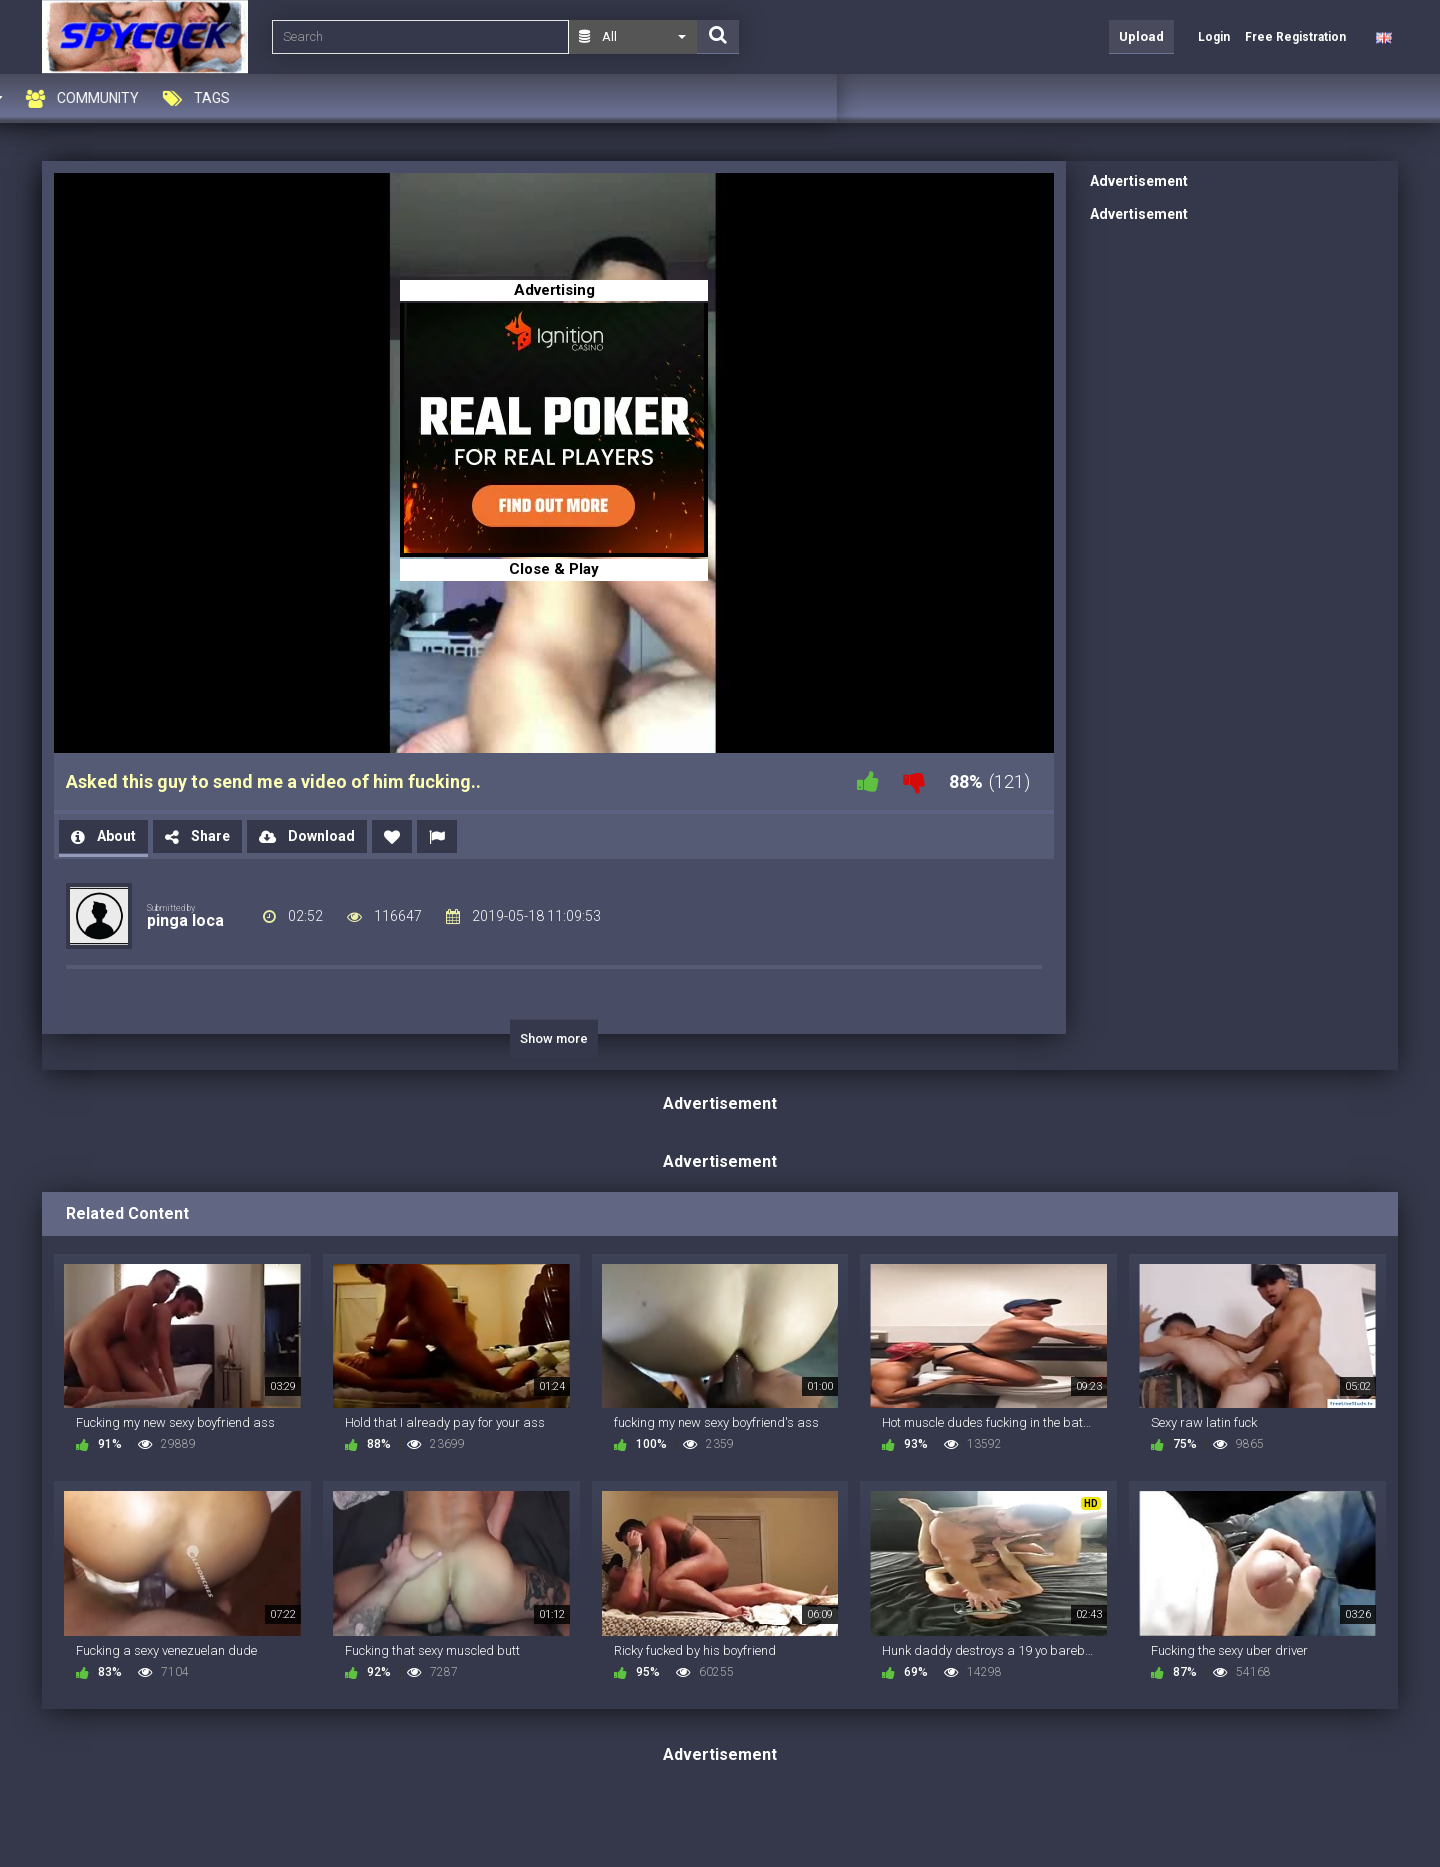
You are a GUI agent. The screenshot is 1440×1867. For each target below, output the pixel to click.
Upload (1141, 36)
